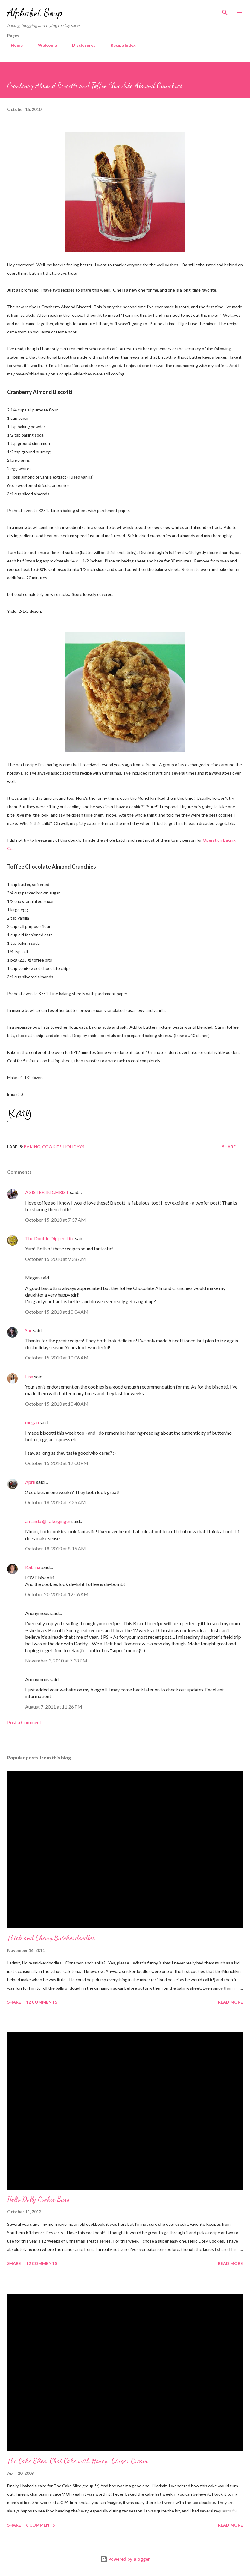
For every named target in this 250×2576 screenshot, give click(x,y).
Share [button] (229, 1146)
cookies (52, 1146)
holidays (73, 1146)
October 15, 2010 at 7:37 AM (55, 1220)
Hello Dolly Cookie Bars (38, 2199)
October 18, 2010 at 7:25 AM (55, 1502)
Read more (230, 2002)
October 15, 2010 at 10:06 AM (57, 1357)
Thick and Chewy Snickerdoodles (51, 1938)
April (30, 1482)
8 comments (40, 2524)
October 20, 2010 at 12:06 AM (57, 1594)
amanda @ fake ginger (48, 1521)
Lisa (29, 1376)
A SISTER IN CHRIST (47, 1192)
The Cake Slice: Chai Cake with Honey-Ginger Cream (77, 2460)
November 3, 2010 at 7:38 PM (56, 1660)
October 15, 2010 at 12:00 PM (56, 1463)
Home (13, 45)
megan (32, 1422)
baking (32, 1146)
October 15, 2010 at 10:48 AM (57, 1404)
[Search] (224, 10)
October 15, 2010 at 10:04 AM (57, 1312)
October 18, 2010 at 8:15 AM (55, 1548)
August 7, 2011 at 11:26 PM (53, 1706)
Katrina (32, 1567)
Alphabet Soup (34, 12)
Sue (28, 1330)
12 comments (41, 2002)
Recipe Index (119, 45)
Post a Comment (24, 1722)
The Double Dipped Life (49, 1238)
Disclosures (80, 45)
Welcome (43, 45)
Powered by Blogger (125, 2559)
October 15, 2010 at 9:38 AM (55, 1259)
